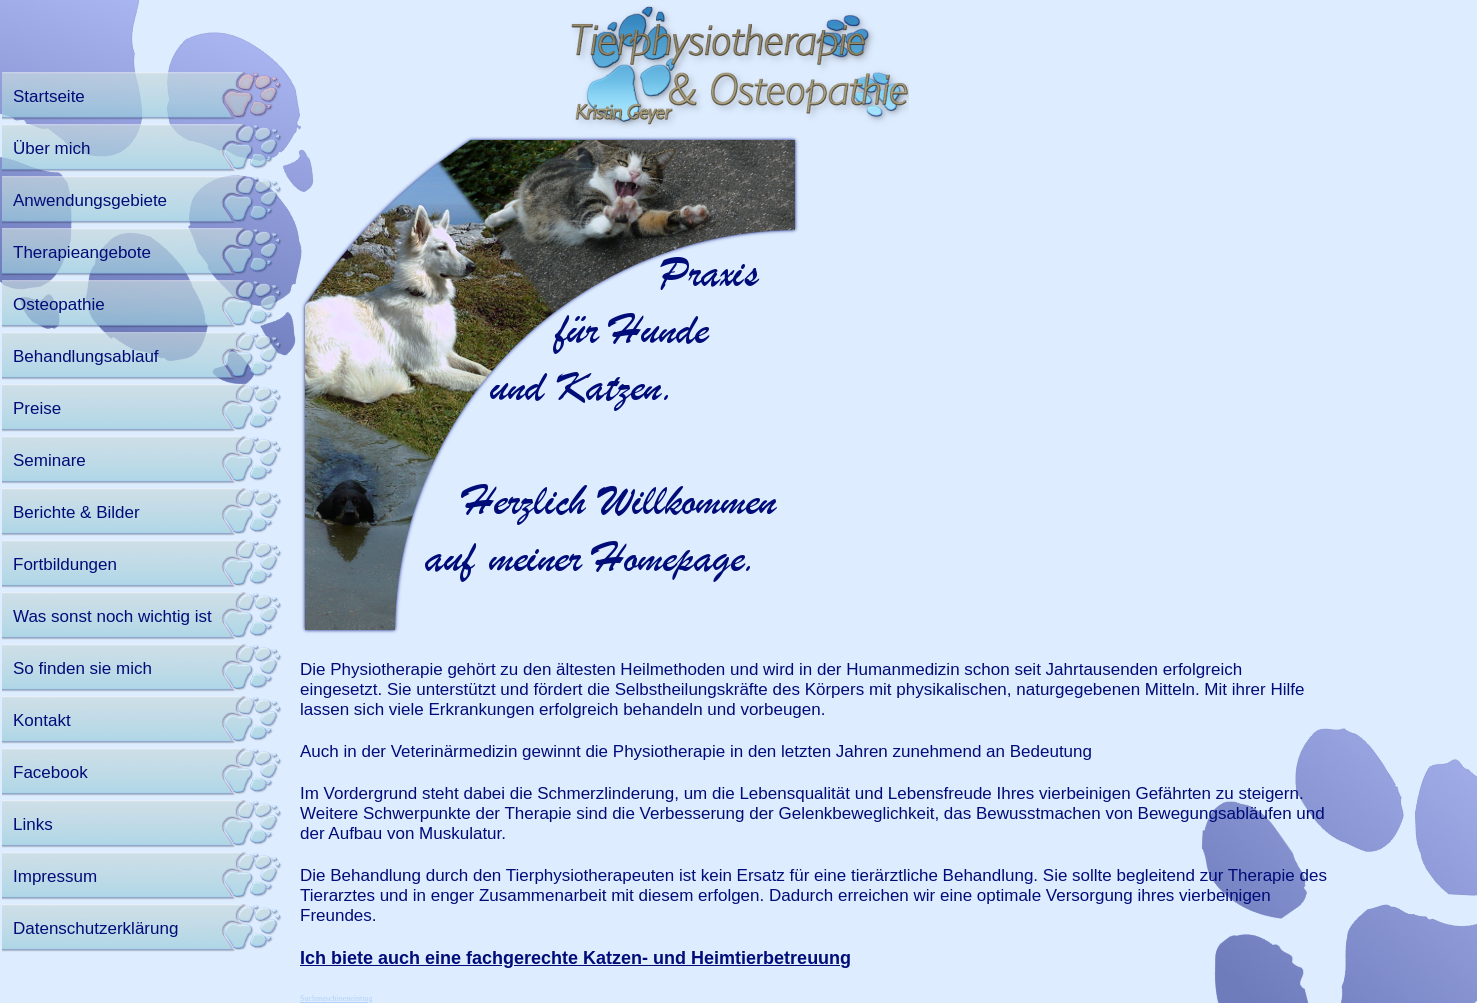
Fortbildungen (65, 564)
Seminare (49, 460)
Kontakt (42, 720)
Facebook (50, 772)
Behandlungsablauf (86, 356)
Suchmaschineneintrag (336, 998)
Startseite (49, 96)
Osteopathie (59, 304)
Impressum (55, 876)
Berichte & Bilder (76, 512)
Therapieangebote (82, 252)
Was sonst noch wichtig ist (112, 616)
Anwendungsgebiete (90, 200)
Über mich (51, 148)
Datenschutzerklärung (95, 928)
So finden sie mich (82, 668)
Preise (37, 408)
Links (33, 824)
